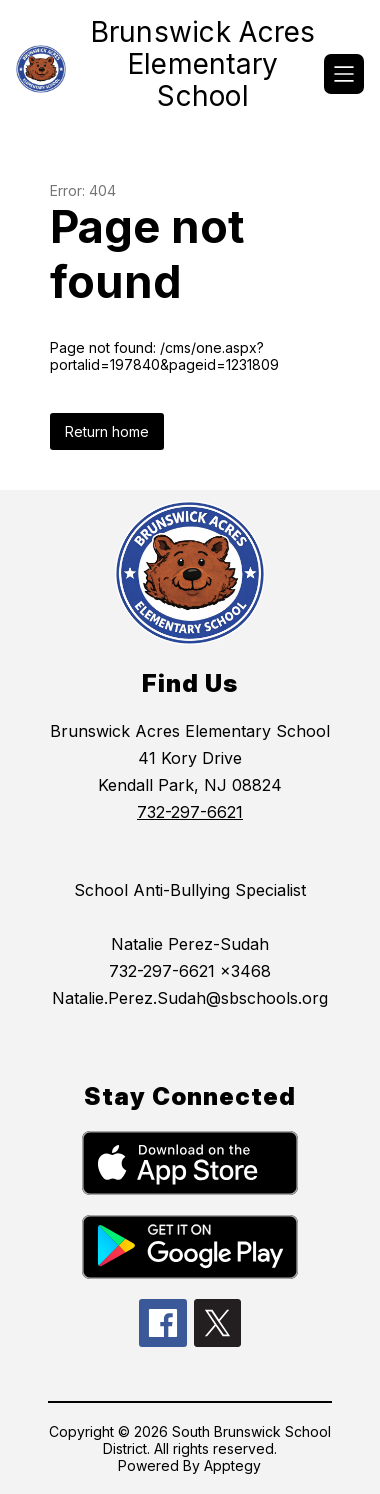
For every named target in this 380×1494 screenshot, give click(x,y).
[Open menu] (344, 74)
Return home (107, 431)
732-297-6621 (190, 812)
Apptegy (232, 1465)
